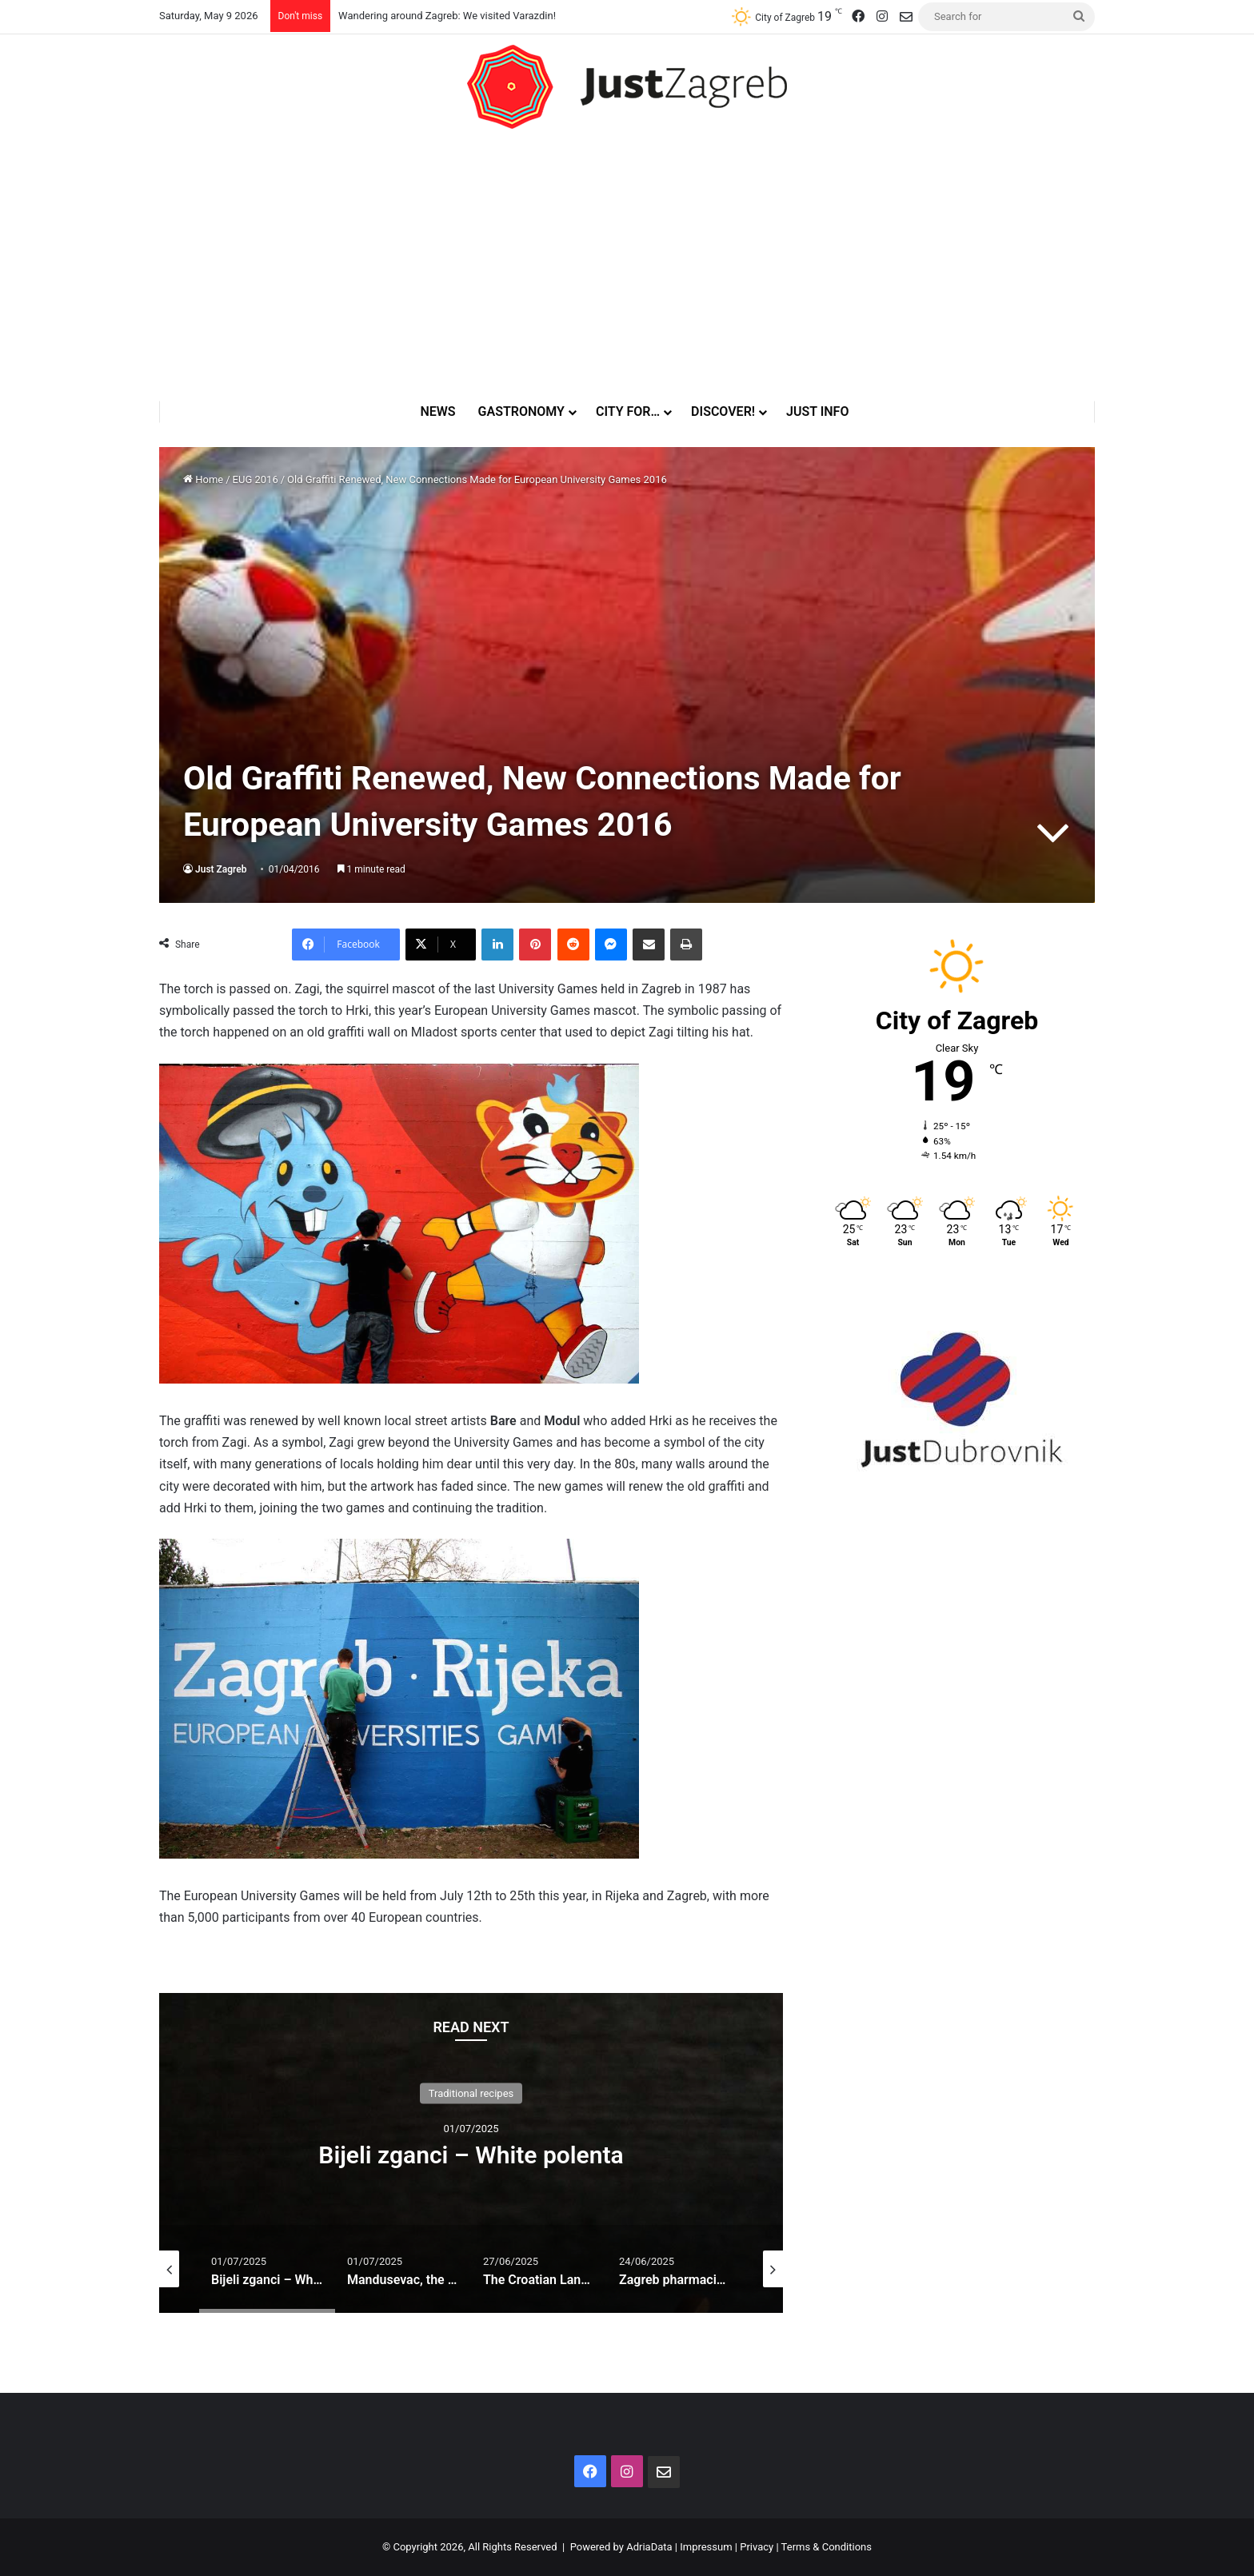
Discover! (728, 411)
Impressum (706, 2547)
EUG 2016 (255, 479)
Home (203, 479)
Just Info (822, 411)
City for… (633, 411)
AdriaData (649, 2547)
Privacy (756, 2547)
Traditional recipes (471, 2093)
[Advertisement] (627, 265)
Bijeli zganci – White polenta (470, 2155)
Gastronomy (526, 411)
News (442, 411)
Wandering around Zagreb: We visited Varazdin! (447, 16)
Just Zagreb (221, 869)
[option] (471, 2153)
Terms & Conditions (826, 2547)
